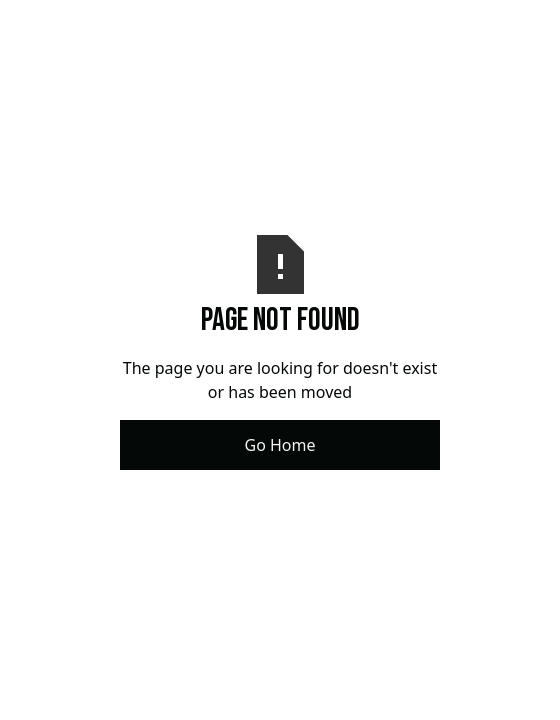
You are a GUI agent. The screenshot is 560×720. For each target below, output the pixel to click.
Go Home (279, 445)
